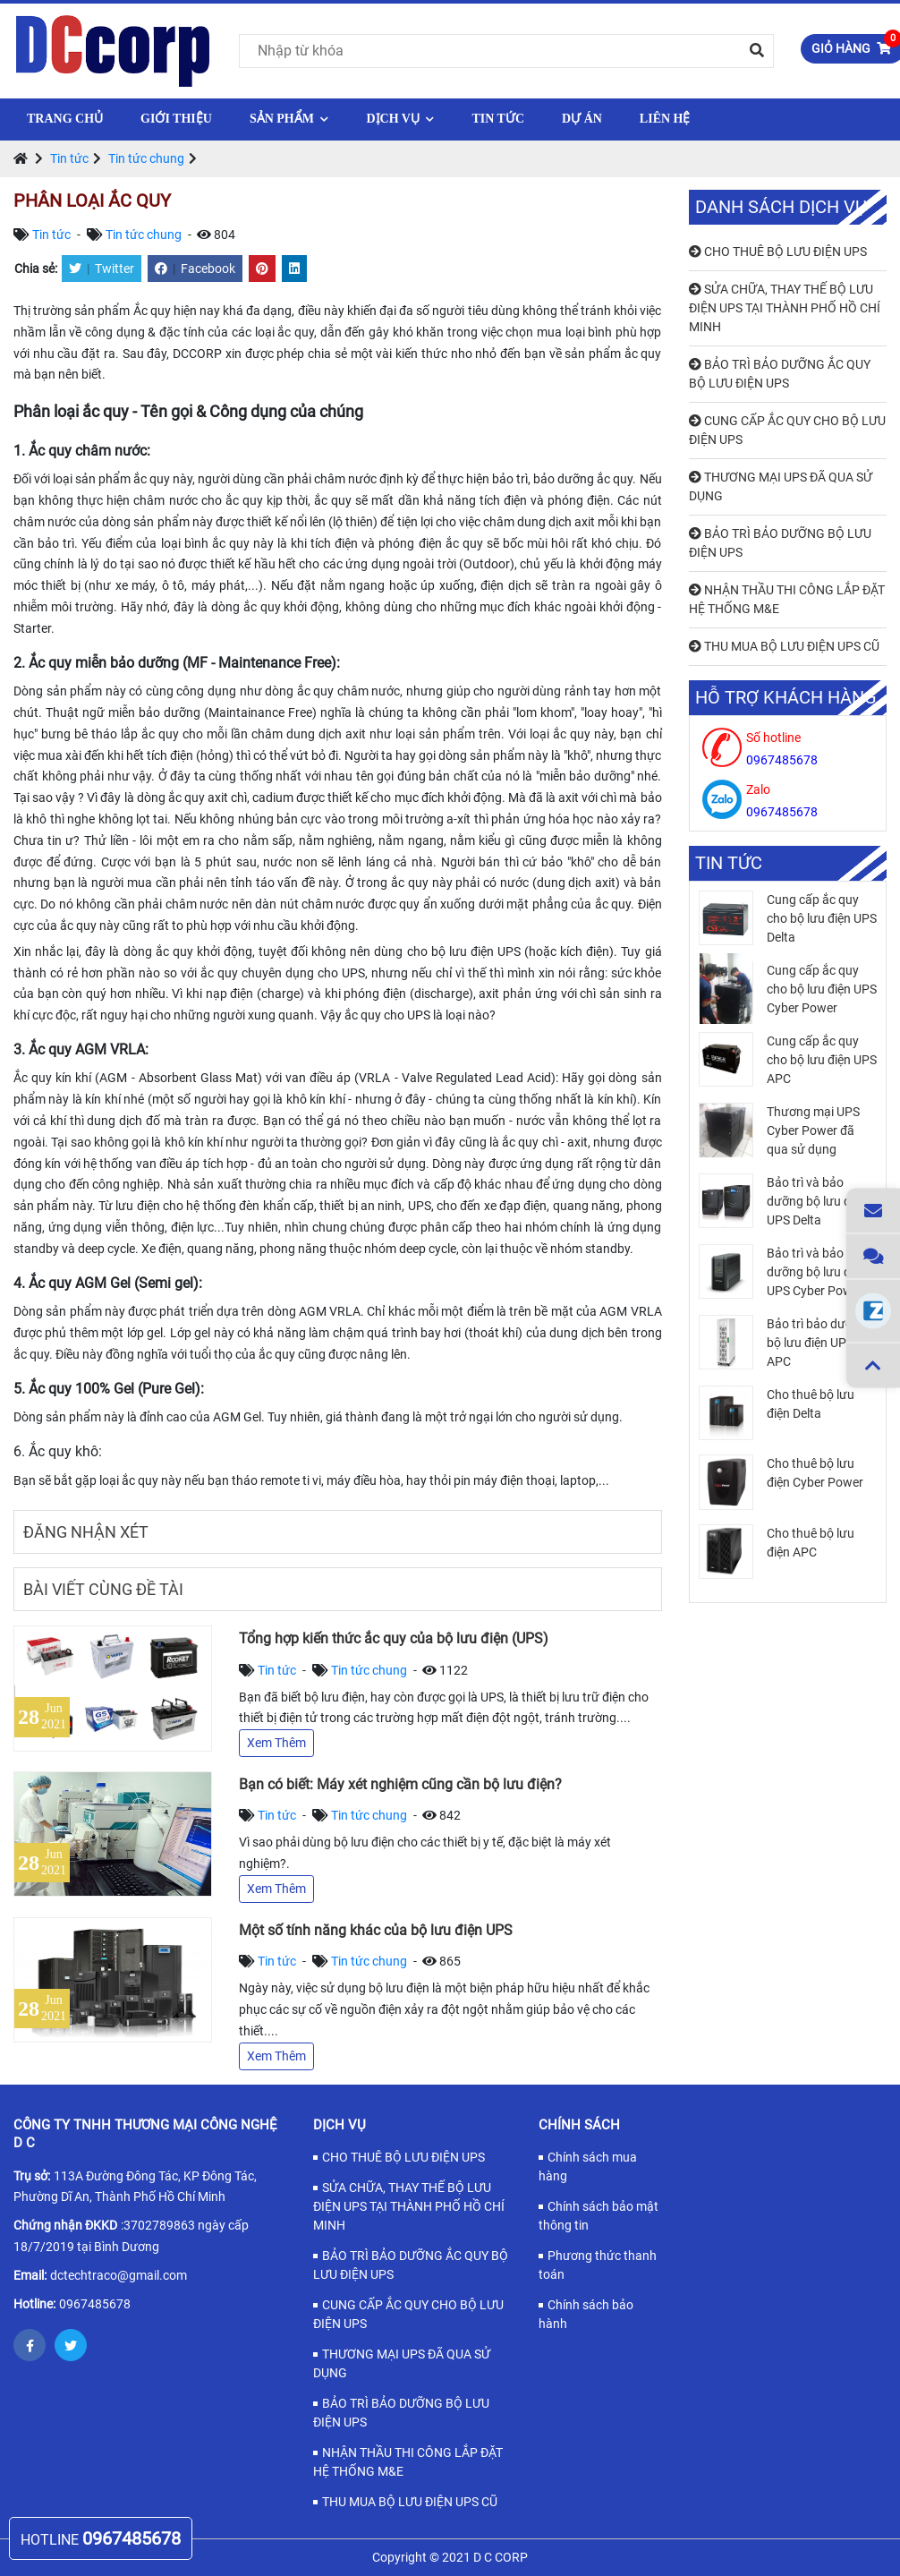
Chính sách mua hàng (588, 2166)
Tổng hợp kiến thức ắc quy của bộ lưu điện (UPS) (393, 1638)
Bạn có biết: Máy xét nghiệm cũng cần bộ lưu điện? (400, 1784)
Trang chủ (65, 118)
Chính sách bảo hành (586, 2314)
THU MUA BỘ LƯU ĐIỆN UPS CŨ (784, 646)
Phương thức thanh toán (598, 2265)
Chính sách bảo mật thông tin (598, 2215)
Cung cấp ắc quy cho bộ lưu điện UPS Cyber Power (822, 989)
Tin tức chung (146, 158)
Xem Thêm (276, 1743)
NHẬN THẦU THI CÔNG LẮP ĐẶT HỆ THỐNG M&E (787, 599)
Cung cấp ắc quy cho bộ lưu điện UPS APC (822, 1060)
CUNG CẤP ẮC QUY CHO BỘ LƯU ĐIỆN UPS (787, 430)
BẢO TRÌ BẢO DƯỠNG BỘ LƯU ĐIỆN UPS (780, 542)
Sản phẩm (289, 118)
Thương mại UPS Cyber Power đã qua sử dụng (813, 1130)
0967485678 (95, 2304)
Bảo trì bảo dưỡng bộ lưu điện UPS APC (817, 1343)
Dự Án (582, 118)
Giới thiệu (176, 118)
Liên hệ (665, 118)
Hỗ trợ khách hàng (786, 697)
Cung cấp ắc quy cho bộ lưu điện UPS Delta (822, 918)
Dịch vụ (400, 118)
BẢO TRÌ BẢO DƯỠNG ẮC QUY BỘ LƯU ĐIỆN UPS (779, 373)
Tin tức (497, 118)
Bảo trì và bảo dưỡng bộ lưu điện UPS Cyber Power (817, 1272)
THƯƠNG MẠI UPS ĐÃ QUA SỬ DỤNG (780, 486)
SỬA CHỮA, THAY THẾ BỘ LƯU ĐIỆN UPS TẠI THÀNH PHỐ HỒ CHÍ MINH (784, 308)
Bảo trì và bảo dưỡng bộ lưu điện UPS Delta (817, 1201)
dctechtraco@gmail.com (118, 2275)
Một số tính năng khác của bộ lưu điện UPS (376, 1930)
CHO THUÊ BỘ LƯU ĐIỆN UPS (778, 251)
